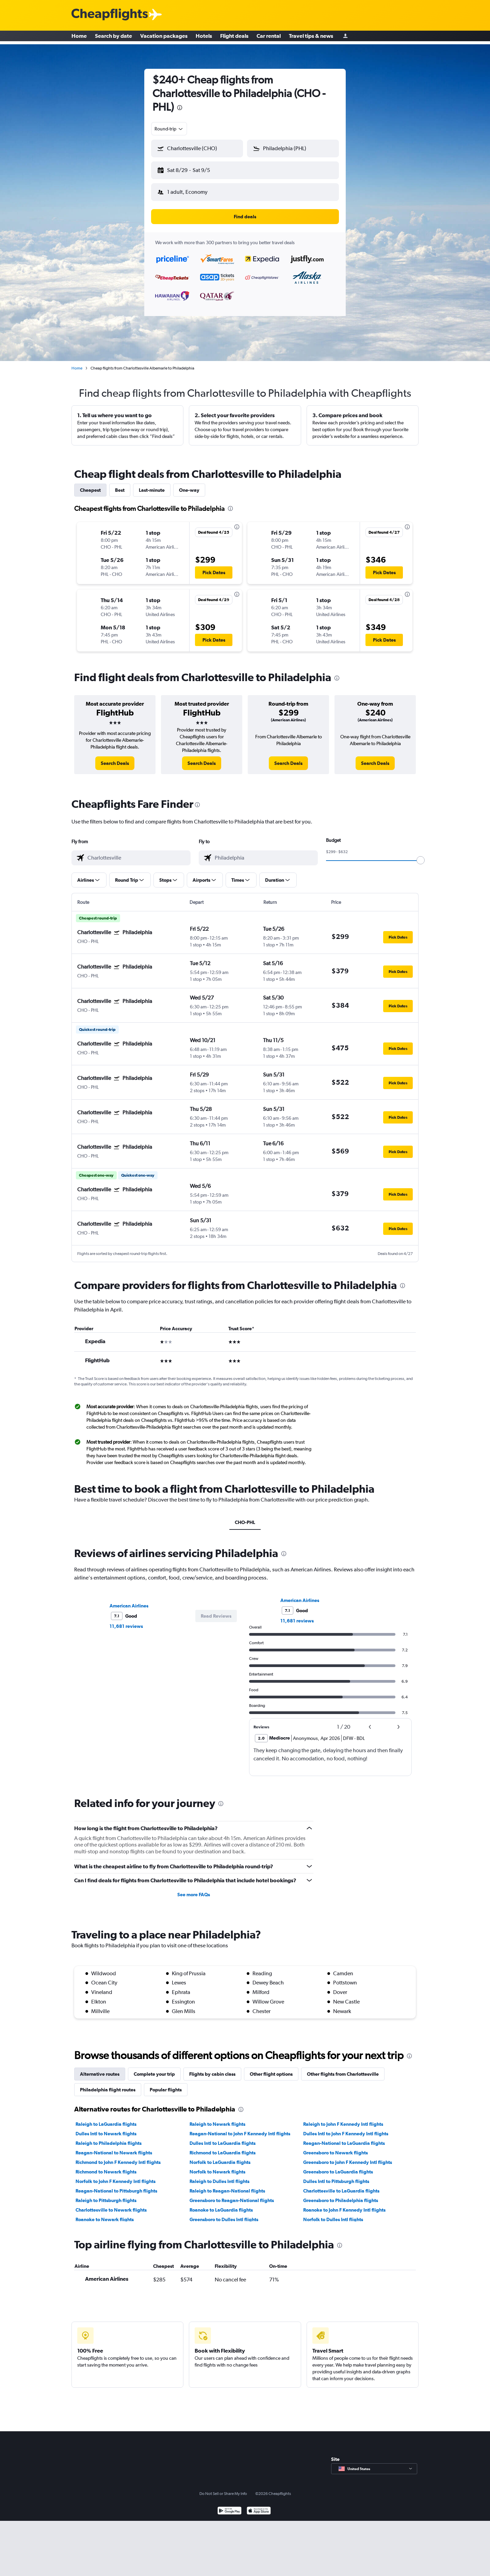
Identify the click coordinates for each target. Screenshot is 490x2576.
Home (79, 37)
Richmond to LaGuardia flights (223, 2147)
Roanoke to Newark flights (105, 2214)
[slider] (420, 855)
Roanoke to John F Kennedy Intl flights (344, 2204)
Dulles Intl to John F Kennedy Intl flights (345, 2128)
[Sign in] (345, 37)
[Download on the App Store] (259, 2506)
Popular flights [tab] (166, 2084)
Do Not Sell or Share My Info (223, 2488)
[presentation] (180, 108)
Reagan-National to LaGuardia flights (344, 2137)
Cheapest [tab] (90, 484)
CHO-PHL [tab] (245, 1517)
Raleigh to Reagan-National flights (227, 2185)
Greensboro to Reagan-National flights (232, 2195)
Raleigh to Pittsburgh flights (106, 2195)
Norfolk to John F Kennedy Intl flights (116, 2176)
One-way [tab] (189, 484)
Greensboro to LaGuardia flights (338, 2166)
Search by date (113, 37)
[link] (114, 758)
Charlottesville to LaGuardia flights (341, 2185)
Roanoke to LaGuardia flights (221, 2204)
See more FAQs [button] (193, 1889)
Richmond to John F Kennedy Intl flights (118, 2156)
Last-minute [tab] (152, 484)
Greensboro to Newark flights (335, 2147)
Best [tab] (120, 484)
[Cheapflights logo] (109, 15)
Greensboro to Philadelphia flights (340, 2195)
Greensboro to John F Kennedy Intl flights (347, 2156)
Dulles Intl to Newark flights (106, 2128)
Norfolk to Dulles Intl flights (333, 2214)
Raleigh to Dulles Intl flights (219, 2176)
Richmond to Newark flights (106, 2166)
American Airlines (129, 1600)
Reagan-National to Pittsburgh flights (116, 2185)
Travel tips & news (311, 37)
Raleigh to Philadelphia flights (109, 2137)
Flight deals (234, 37)
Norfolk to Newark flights (217, 2166)
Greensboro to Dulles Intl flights (224, 2214)
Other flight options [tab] (271, 2068)
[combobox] (169, 129)
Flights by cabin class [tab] (212, 2068)
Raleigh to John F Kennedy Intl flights (343, 2118)
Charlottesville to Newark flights (111, 2204)
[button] (194, 169)
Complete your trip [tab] (154, 2068)
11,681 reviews (126, 1620)
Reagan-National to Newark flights (114, 2147)
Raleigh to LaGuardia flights (106, 2118)
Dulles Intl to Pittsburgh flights (336, 2176)
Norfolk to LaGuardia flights (220, 2156)
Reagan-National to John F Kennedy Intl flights (240, 2128)
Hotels (204, 37)
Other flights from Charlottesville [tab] (343, 2068)
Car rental (269, 37)
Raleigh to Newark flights (217, 2118)
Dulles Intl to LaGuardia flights (223, 2137)
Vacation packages (163, 37)
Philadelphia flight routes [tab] (107, 2084)
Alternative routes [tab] (99, 2068)
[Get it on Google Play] (229, 2506)
